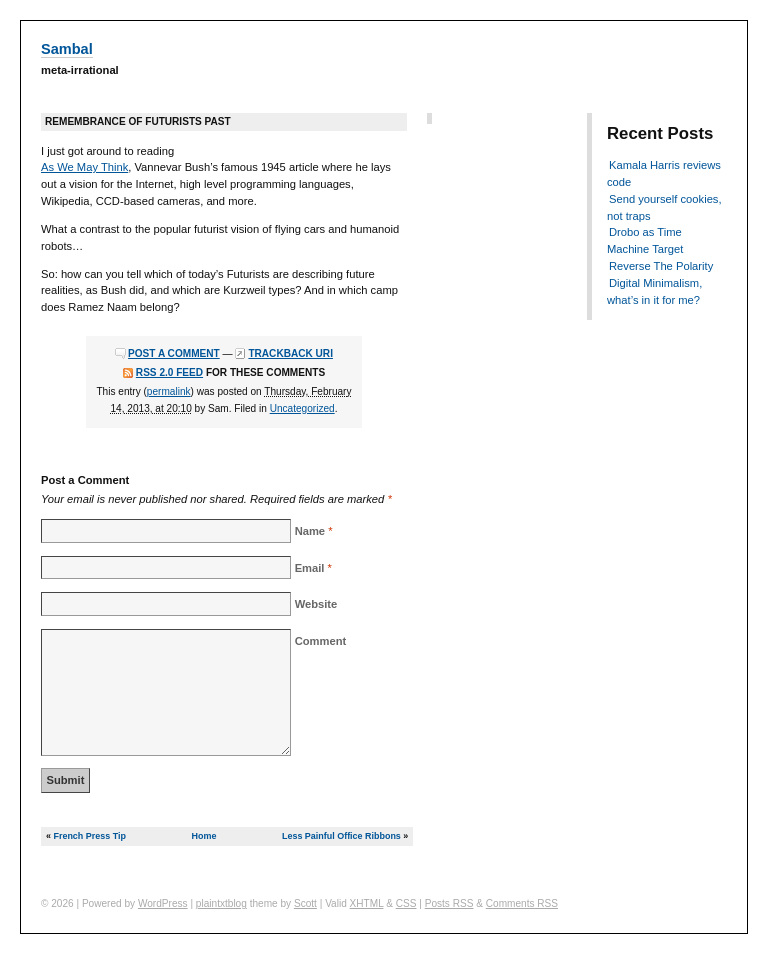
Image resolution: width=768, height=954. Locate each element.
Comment (321, 641)
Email (310, 568)
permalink (169, 391)
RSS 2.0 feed (169, 372)
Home (204, 836)
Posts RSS (449, 903)
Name (310, 531)
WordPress (163, 903)
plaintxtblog (221, 903)
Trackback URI (290, 353)
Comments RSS (522, 903)
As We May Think (84, 167)
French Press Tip (89, 836)
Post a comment (174, 353)
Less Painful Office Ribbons (341, 836)
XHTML (367, 903)
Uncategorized (302, 408)
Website (316, 604)
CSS (406, 903)
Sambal (67, 49)
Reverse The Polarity (661, 266)
